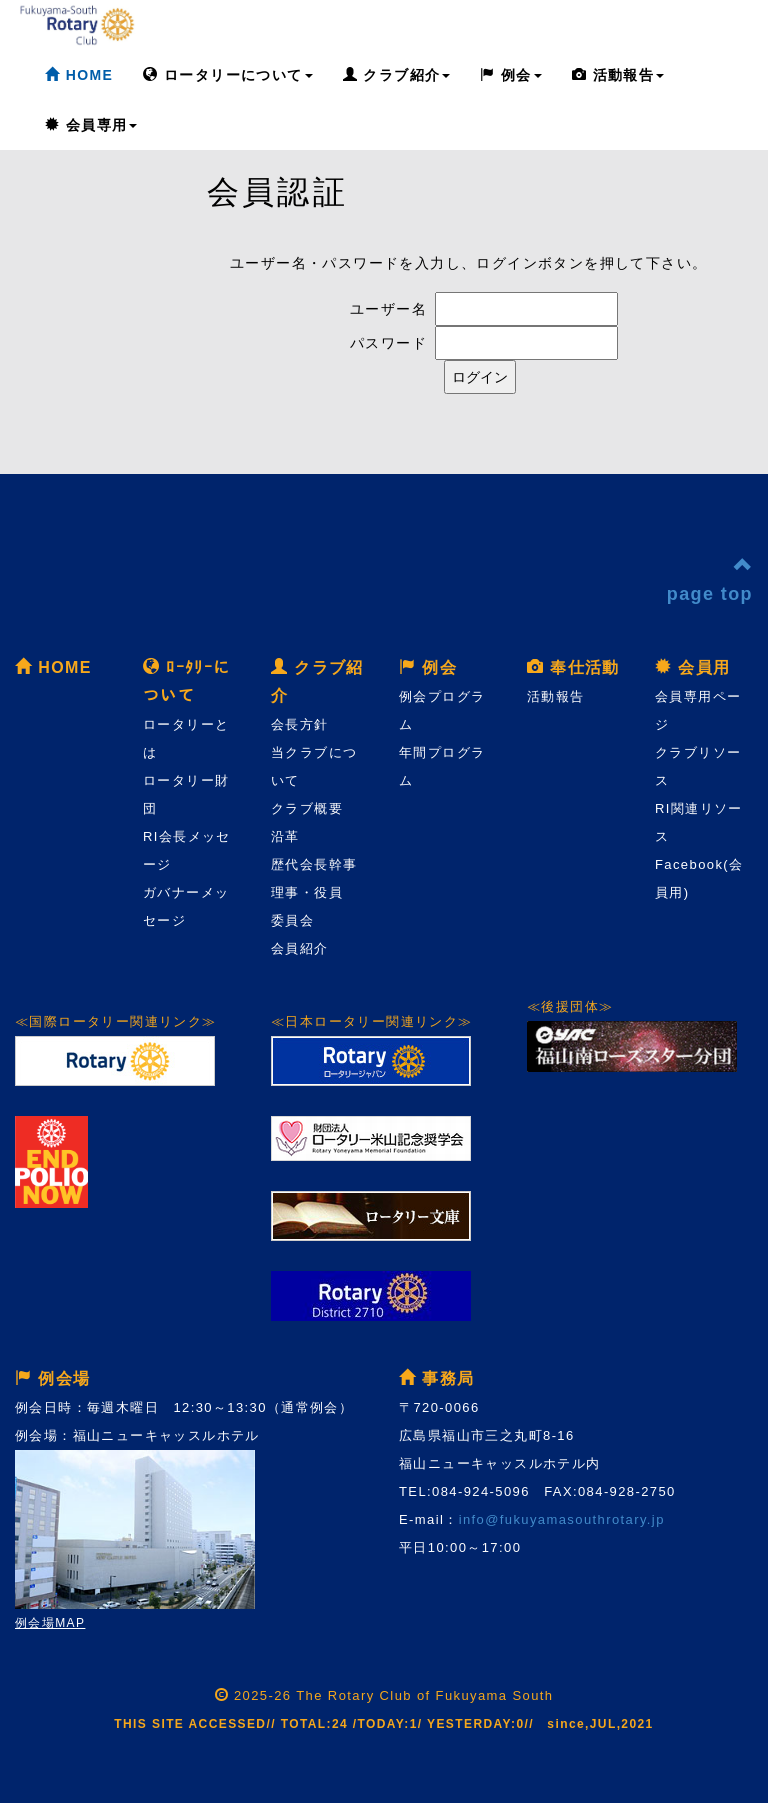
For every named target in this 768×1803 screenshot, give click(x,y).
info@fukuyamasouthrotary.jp (562, 1519)
